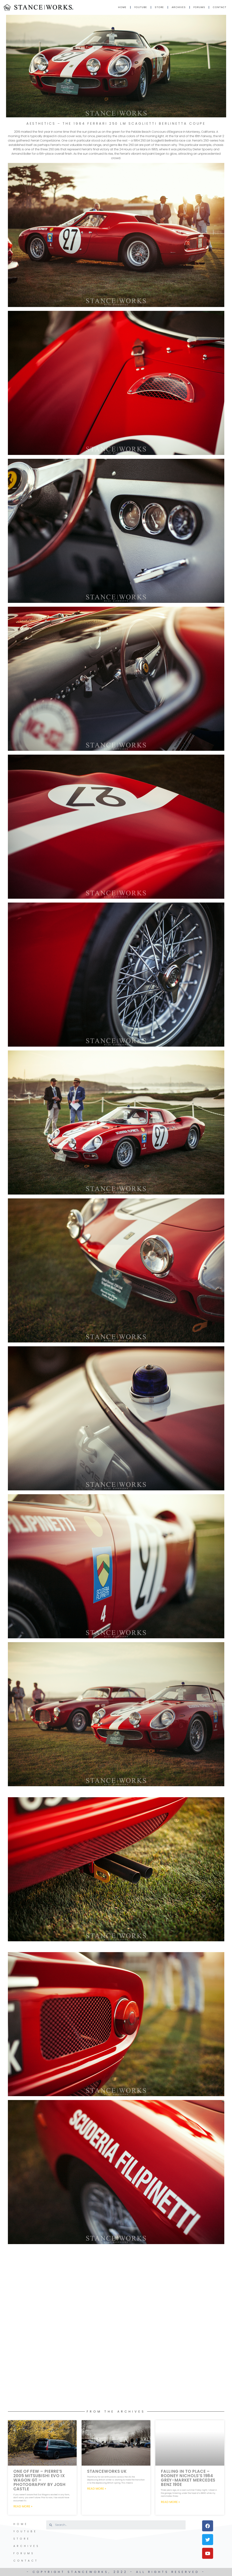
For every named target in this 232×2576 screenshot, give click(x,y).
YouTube (140, 7)
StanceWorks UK (107, 2471)
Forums (199, 7)
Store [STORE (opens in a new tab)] (159, 7)
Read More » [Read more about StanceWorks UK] (96, 2488)
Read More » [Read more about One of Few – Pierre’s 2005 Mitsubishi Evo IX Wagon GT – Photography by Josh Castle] (22, 2506)
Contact (219, 7)
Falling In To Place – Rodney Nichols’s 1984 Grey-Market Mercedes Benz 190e (188, 2478)
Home (122, 7)
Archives (179, 7)
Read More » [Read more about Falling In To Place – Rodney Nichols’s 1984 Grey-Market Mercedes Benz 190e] (170, 2502)
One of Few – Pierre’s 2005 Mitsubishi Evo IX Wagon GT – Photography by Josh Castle (39, 2480)
